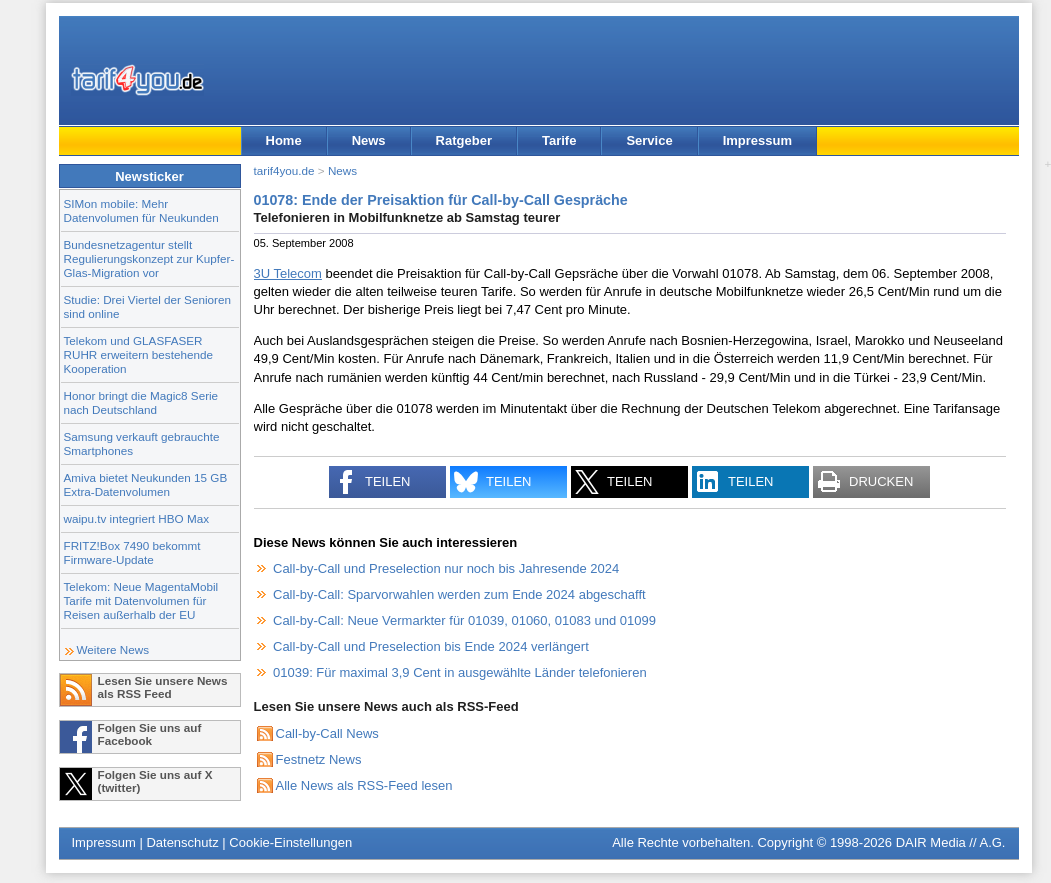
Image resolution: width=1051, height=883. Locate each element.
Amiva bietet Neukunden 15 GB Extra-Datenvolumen (146, 484)
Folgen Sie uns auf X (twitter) (155, 781)
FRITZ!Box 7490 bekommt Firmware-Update (132, 552)
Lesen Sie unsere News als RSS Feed (163, 687)
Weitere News (113, 649)
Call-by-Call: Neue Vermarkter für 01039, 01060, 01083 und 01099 (464, 620)
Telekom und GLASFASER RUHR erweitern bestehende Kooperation (138, 354)
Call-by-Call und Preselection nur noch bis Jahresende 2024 (446, 568)
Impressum (757, 140)
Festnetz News (319, 759)
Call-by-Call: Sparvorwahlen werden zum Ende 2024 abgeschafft (459, 594)
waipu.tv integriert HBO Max (137, 518)
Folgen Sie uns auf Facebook (150, 734)
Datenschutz (182, 842)
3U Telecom (288, 273)
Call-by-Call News (327, 733)
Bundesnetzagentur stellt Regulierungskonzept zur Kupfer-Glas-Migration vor (149, 258)
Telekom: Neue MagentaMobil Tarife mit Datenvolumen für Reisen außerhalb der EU (141, 600)
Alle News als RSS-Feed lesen (364, 785)
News (369, 140)
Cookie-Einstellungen (290, 842)
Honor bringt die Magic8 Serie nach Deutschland (141, 402)
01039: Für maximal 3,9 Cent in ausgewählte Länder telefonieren (460, 672)
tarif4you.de (284, 170)
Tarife (559, 140)
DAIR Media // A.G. (951, 842)
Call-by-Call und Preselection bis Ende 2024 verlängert (431, 646)
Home (284, 140)
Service (649, 140)
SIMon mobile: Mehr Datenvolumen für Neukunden (141, 210)
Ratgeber (464, 140)
